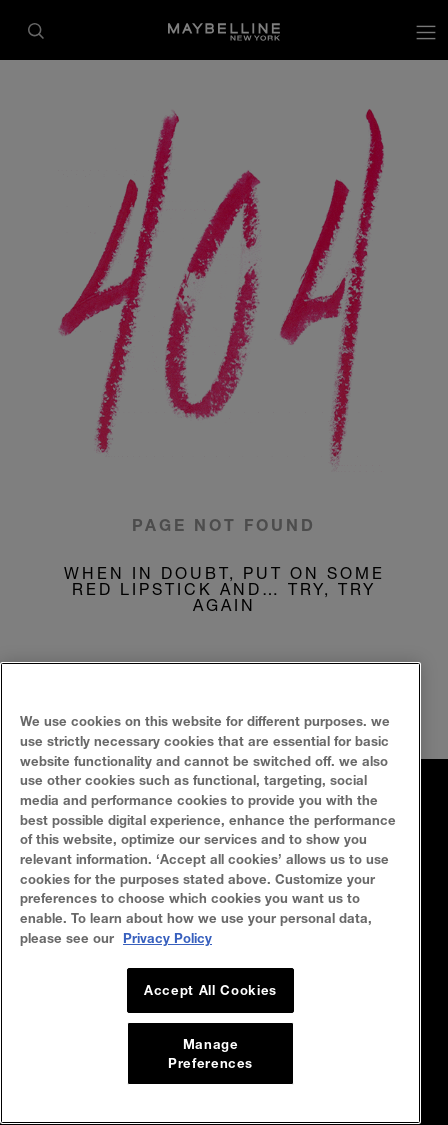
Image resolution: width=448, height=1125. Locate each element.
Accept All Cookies (210, 1004)
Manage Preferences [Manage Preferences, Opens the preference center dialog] (210, 1067)
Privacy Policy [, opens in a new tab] (167, 952)
